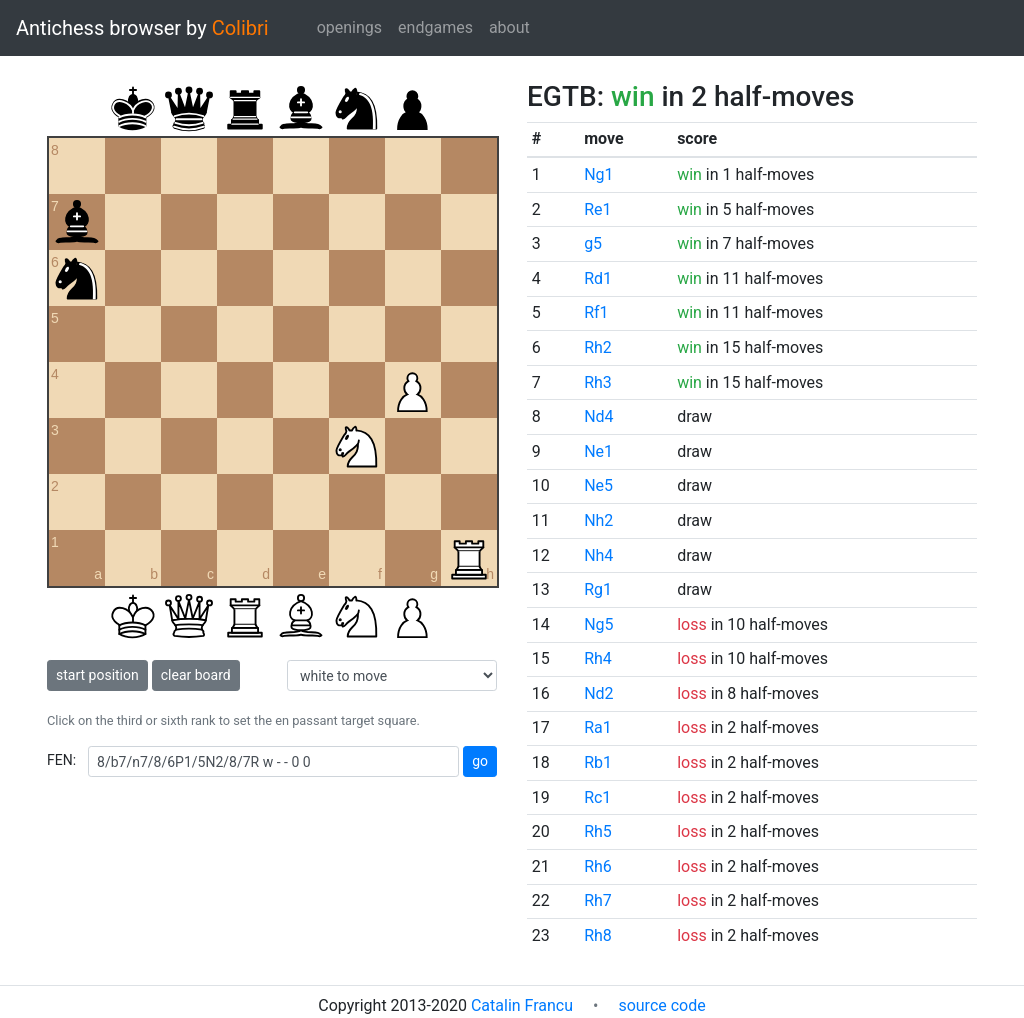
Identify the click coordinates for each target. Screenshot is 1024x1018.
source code (661, 1005)
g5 (593, 243)
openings (349, 27)
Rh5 (598, 831)
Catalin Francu (522, 1005)
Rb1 (598, 762)
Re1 (597, 209)
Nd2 (598, 693)
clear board (196, 675)
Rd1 (598, 278)
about (509, 27)
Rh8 (598, 935)
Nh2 (598, 520)
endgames (435, 27)
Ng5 (598, 624)
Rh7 (598, 900)
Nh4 (598, 555)
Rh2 (598, 347)
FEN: (61, 760)
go (480, 761)
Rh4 (598, 658)
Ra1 (598, 727)
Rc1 (597, 797)
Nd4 (598, 416)
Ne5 (598, 485)
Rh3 (598, 382)
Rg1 (598, 589)
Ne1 (598, 451)
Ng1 (598, 174)
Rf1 (596, 312)
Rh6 (598, 866)
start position (97, 675)
